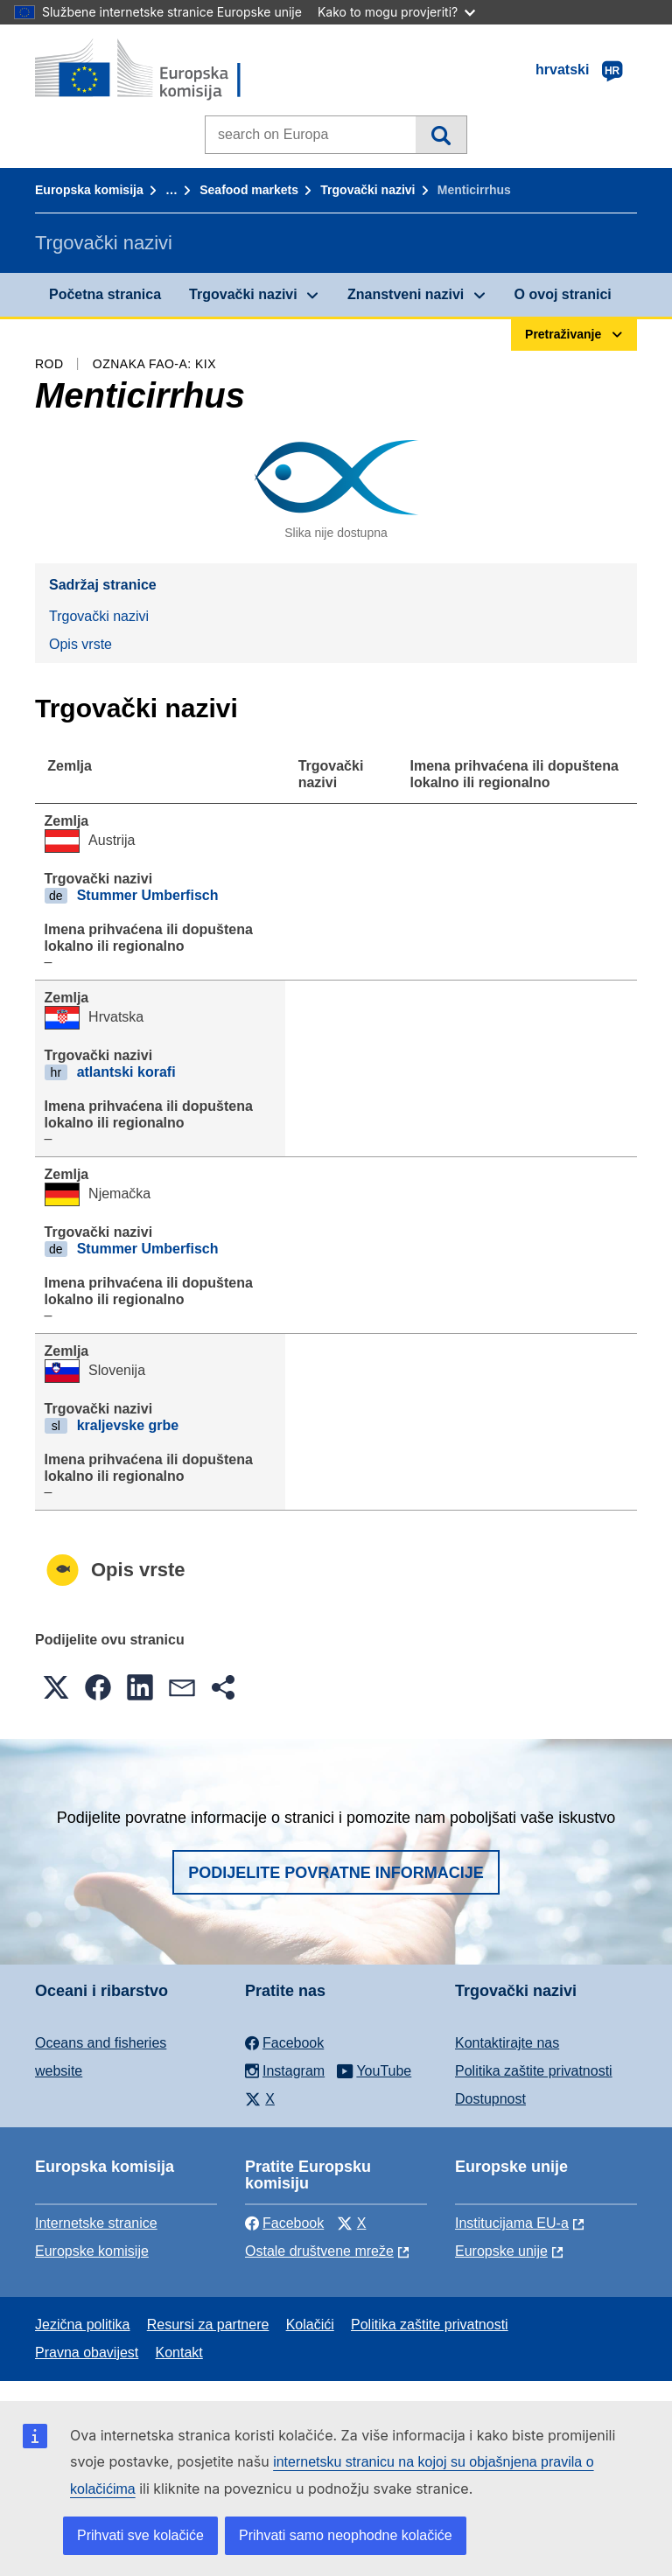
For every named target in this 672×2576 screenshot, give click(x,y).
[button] (56, 1687)
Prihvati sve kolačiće (140, 2535)
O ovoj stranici (563, 294)
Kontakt (179, 2352)
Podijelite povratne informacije (336, 1872)
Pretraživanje (441, 134)
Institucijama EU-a (512, 2223)
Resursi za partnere (208, 2324)
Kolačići (310, 2324)
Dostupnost (490, 2098)
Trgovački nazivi (367, 190)
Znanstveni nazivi (405, 294)
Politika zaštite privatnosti (533, 2070)
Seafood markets (249, 190)
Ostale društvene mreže (319, 2251)
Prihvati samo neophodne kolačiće (345, 2535)
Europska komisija (89, 190)
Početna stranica (105, 294)
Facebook (284, 2223)
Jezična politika (82, 2324)
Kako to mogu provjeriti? (396, 11)
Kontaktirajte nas (507, 2042)
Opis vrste (80, 644)
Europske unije (501, 2251)
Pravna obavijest (86, 2352)
